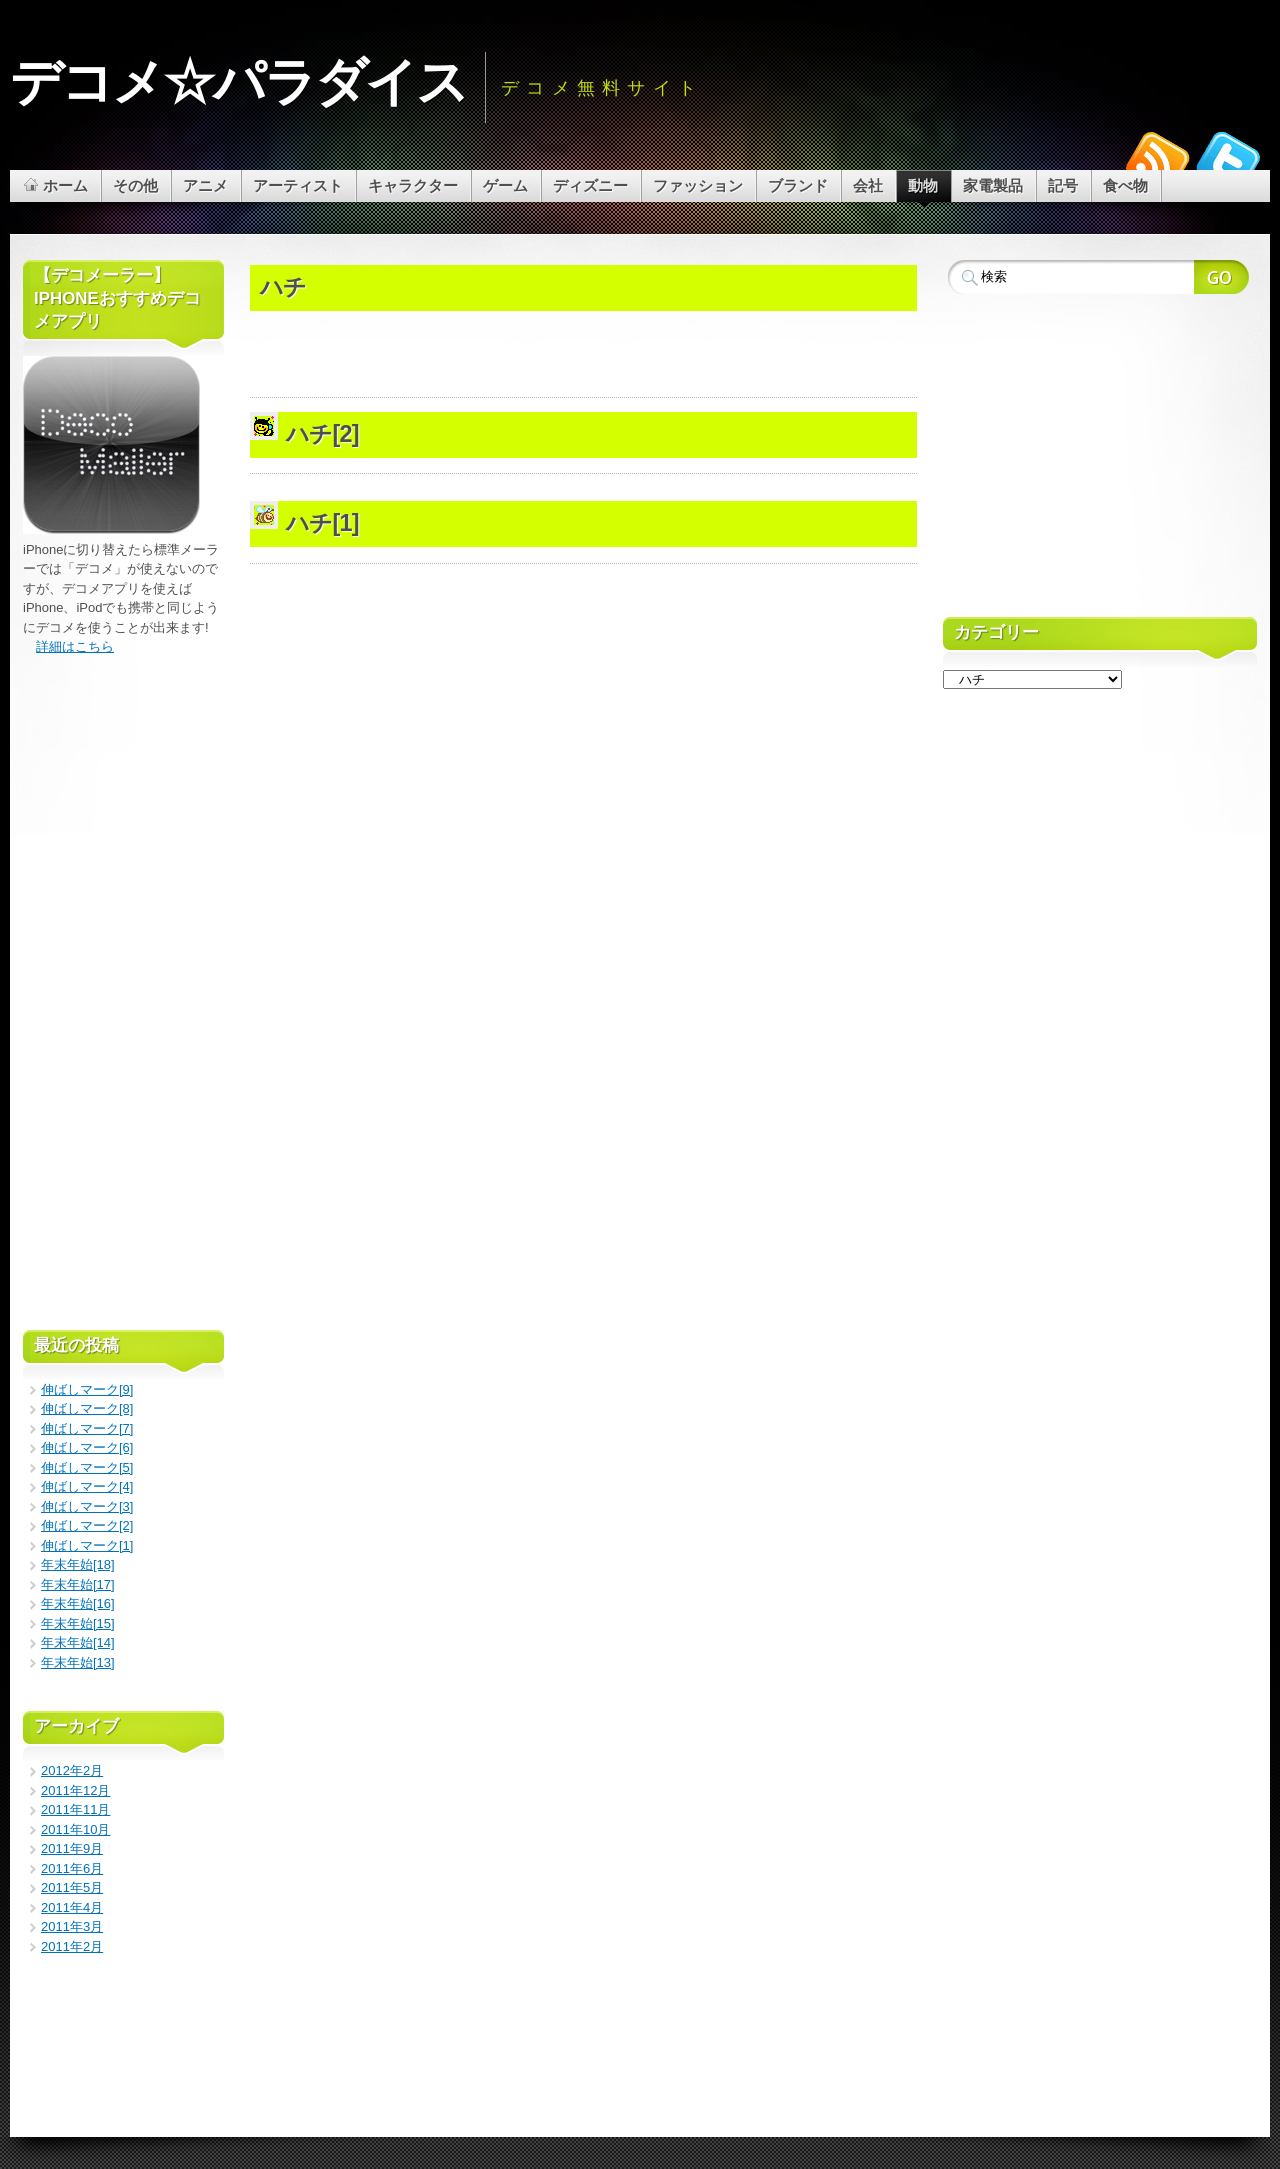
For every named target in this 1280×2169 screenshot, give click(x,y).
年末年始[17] (78, 1584)
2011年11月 (75, 1809)
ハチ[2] (322, 434)
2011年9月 (72, 1848)
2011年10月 (75, 1829)
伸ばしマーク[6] (87, 1447)
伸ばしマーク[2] (87, 1525)
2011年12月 (75, 1790)
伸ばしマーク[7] (87, 1428)
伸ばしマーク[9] (87, 1389)
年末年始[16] (78, 1603)
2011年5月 (72, 1887)
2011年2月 (72, 1946)
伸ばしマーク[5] (87, 1467)
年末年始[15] (78, 1623)
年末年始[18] (78, 1564)
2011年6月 (72, 1868)
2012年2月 (72, 1770)
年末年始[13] (78, 1662)
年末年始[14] (78, 1642)
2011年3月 (72, 1926)
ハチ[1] (322, 523)
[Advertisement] (583, 254)
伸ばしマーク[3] (87, 1506)
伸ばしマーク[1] (87, 1545)
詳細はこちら (75, 646)
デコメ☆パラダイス (238, 82)
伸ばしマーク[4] (87, 1486)
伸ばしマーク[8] (87, 1408)
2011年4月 (72, 1907)
